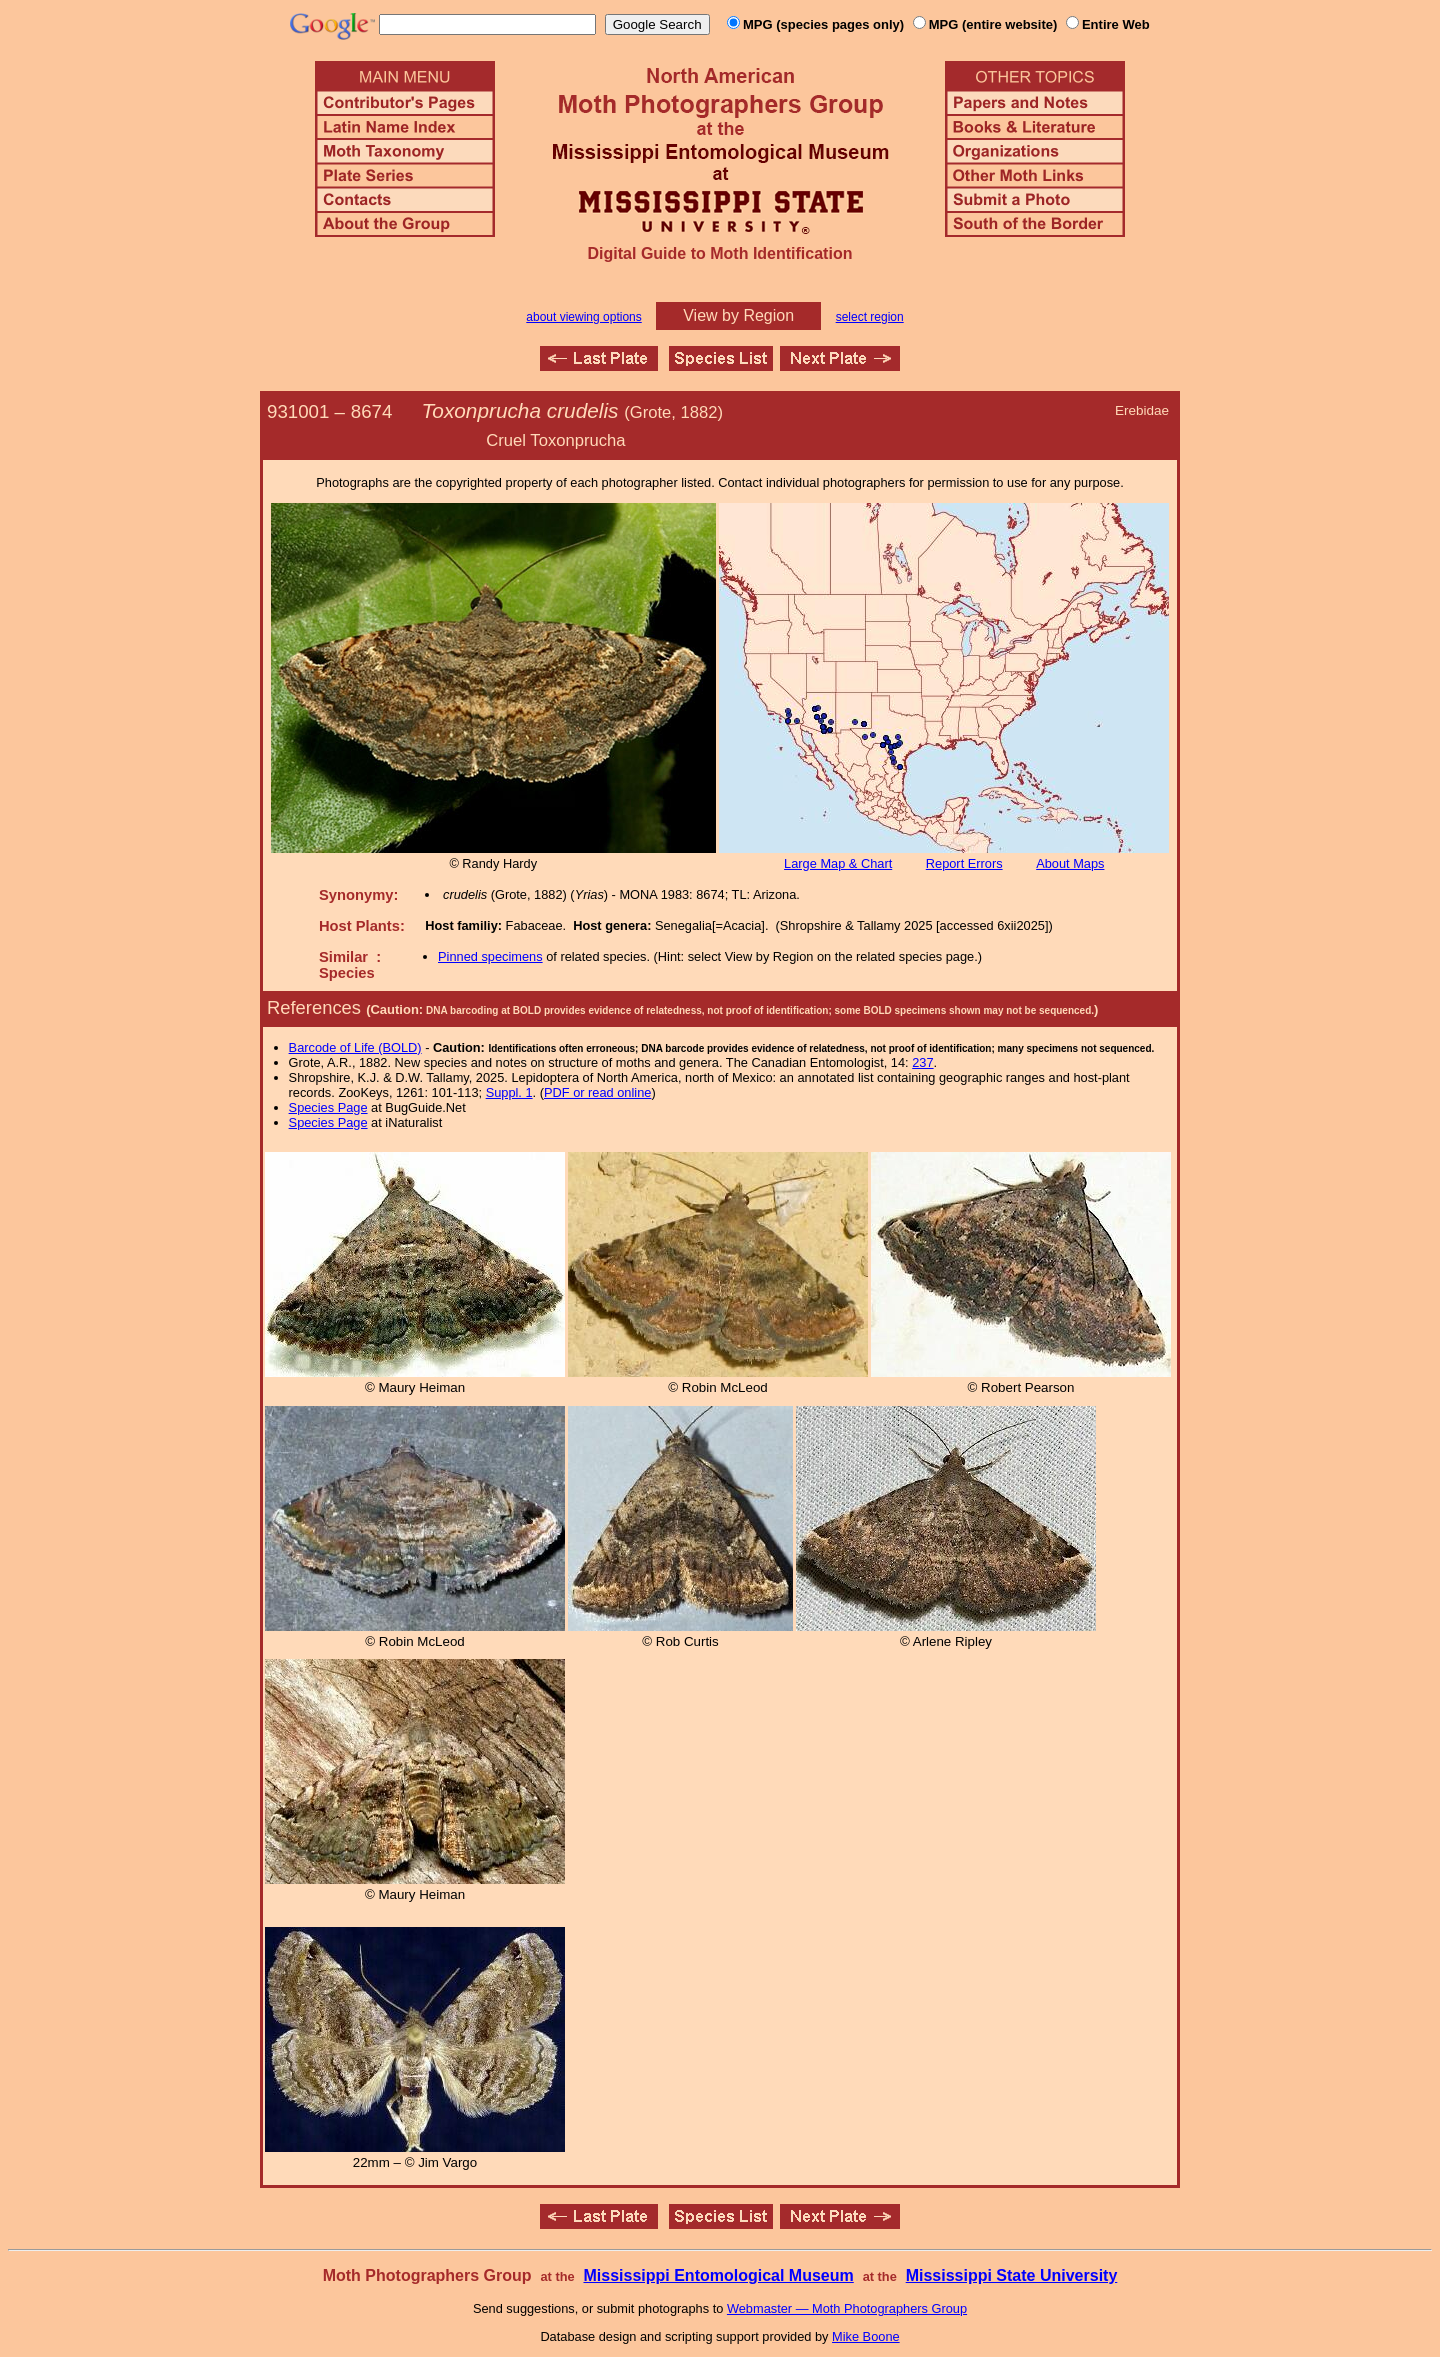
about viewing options (583, 317)
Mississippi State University (1012, 2275)
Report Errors (964, 863)
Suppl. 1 (509, 1092)
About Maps (1070, 863)
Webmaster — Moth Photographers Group (847, 2308)
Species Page (328, 1107)
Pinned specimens (490, 956)
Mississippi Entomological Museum (718, 2275)
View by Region (738, 315)
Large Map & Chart (838, 863)
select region (870, 317)
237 (922, 1062)
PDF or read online (597, 1092)
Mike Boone (866, 2336)
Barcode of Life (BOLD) (355, 1047)
